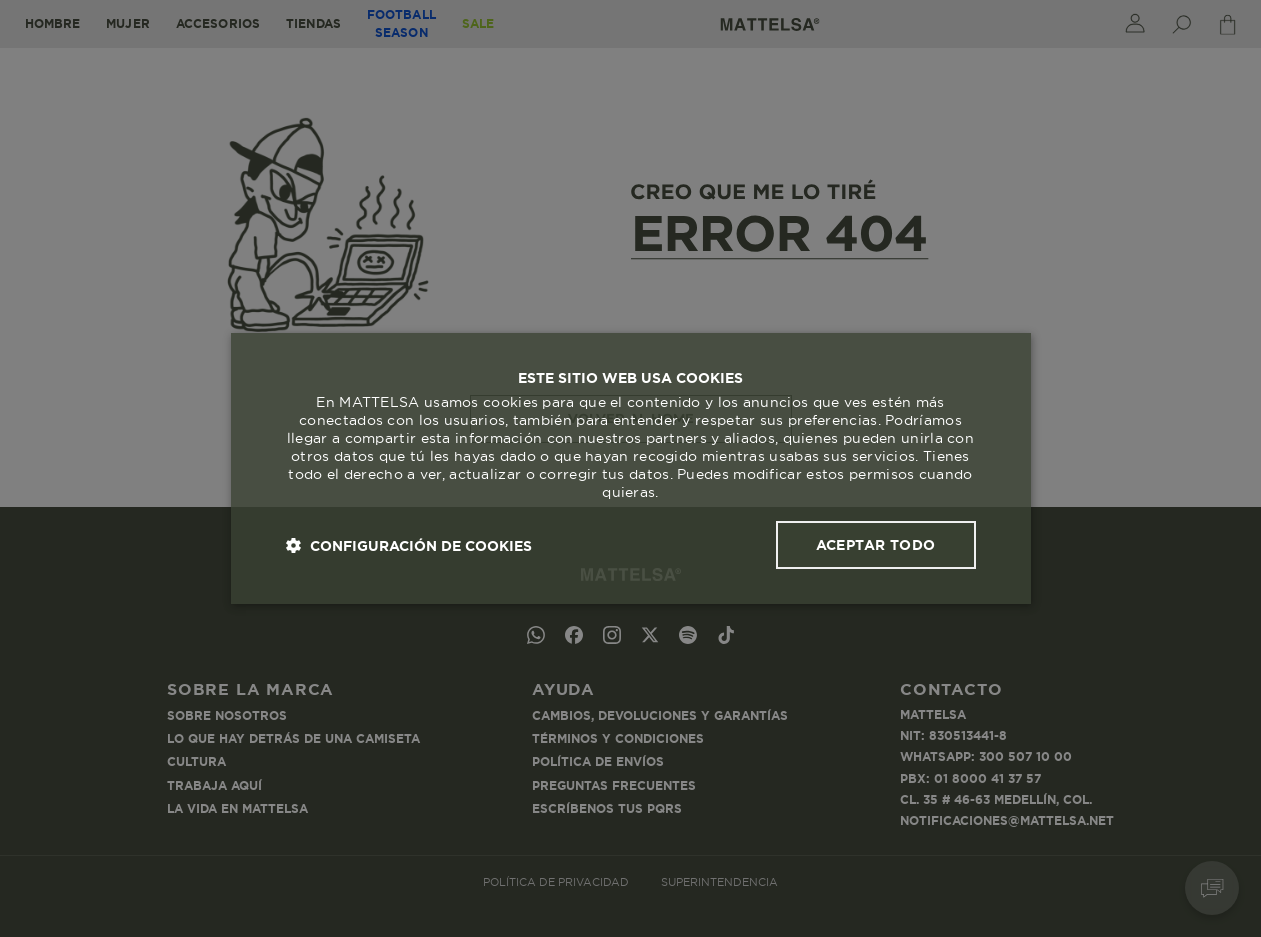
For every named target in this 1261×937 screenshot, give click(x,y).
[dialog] (631, 469)
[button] (409, 545)
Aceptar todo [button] (876, 545)
